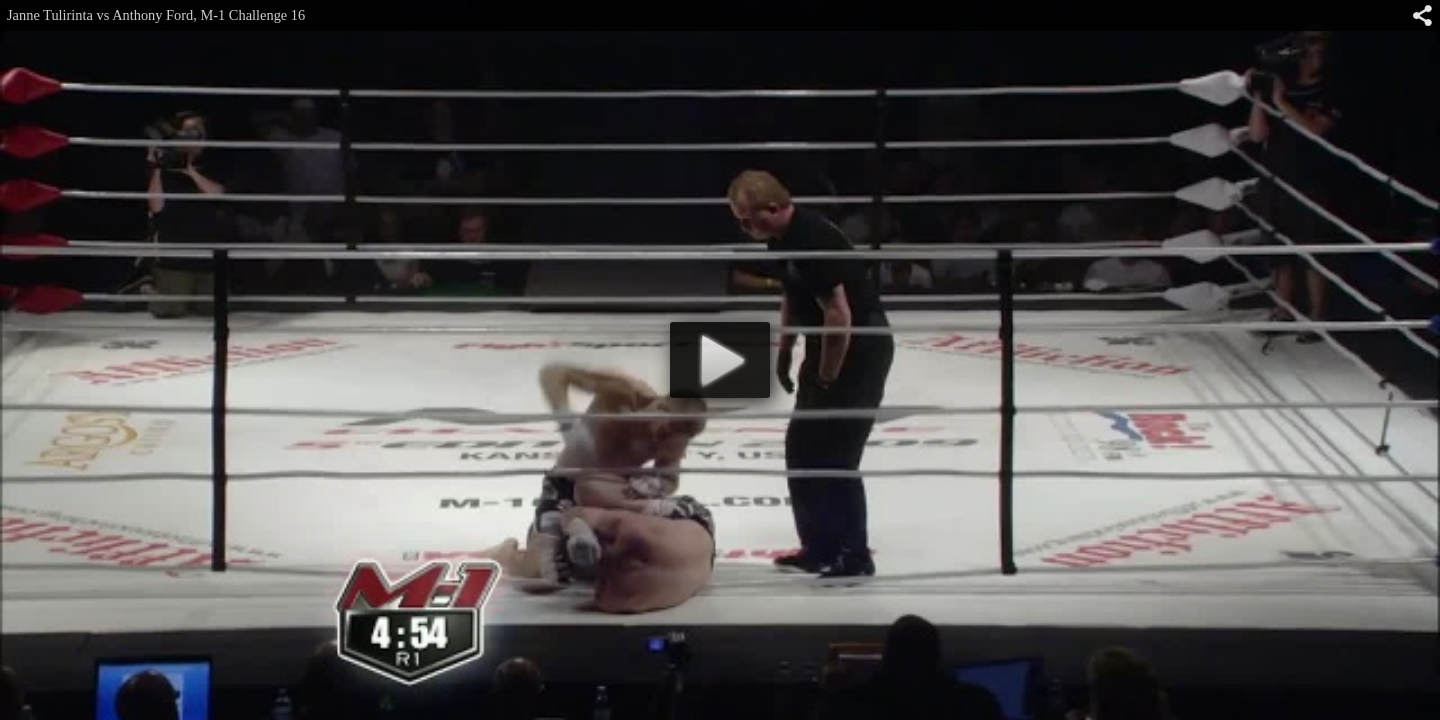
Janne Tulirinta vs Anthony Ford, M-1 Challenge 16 (156, 15)
